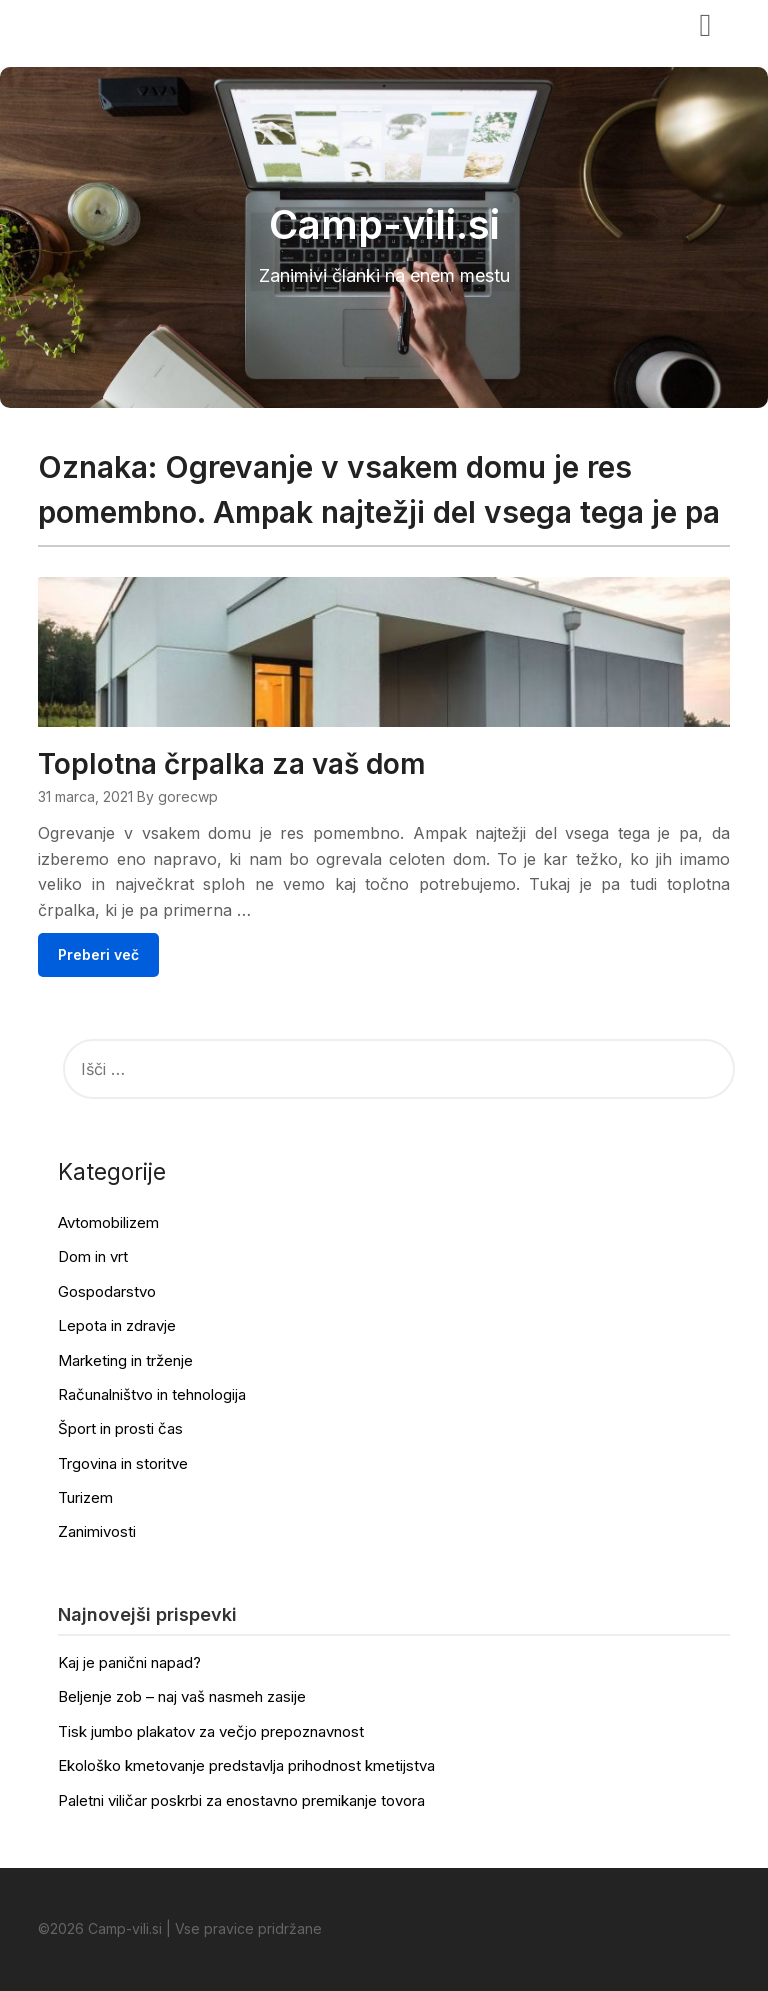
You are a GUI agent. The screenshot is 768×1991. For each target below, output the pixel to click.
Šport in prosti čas (120, 1428)
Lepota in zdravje (117, 1325)
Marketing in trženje (125, 1360)
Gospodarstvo (107, 1291)
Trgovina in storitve (123, 1463)
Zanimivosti (97, 1531)
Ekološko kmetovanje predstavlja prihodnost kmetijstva (246, 1765)
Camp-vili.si (99, 23)
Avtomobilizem (108, 1222)
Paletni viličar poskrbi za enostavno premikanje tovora (241, 1800)
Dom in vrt (93, 1256)
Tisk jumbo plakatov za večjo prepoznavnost (211, 1731)
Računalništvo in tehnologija (152, 1394)
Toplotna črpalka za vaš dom (232, 764)
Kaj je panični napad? (129, 1662)
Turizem (85, 1497)
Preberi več (98, 954)
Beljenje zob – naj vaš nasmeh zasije (182, 1696)
